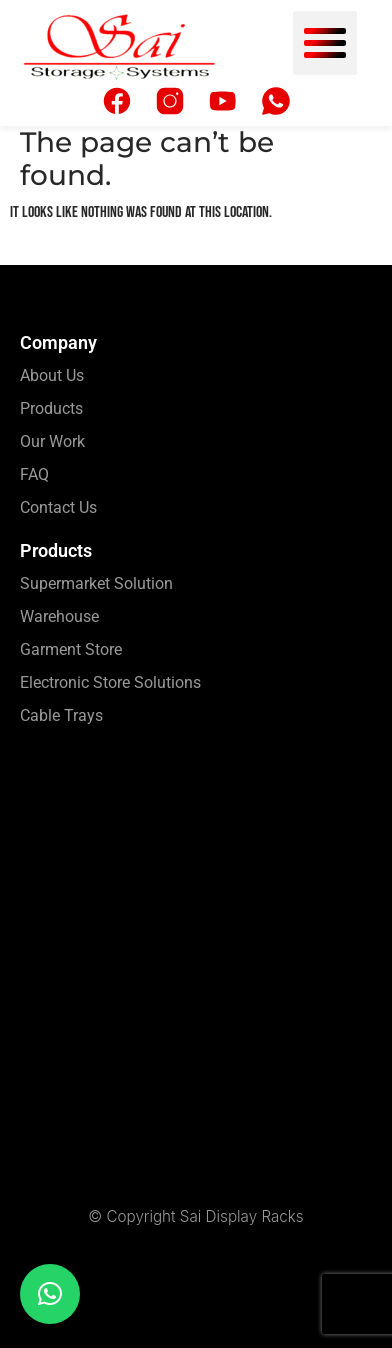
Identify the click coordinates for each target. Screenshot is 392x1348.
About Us (52, 375)
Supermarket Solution (96, 583)
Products (51, 408)
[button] (325, 43)
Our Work (52, 441)
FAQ (34, 474)
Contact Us (58, 507)
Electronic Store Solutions (110, 682)
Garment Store (71, 649)
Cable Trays (61, 715)
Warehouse (59, 616)
